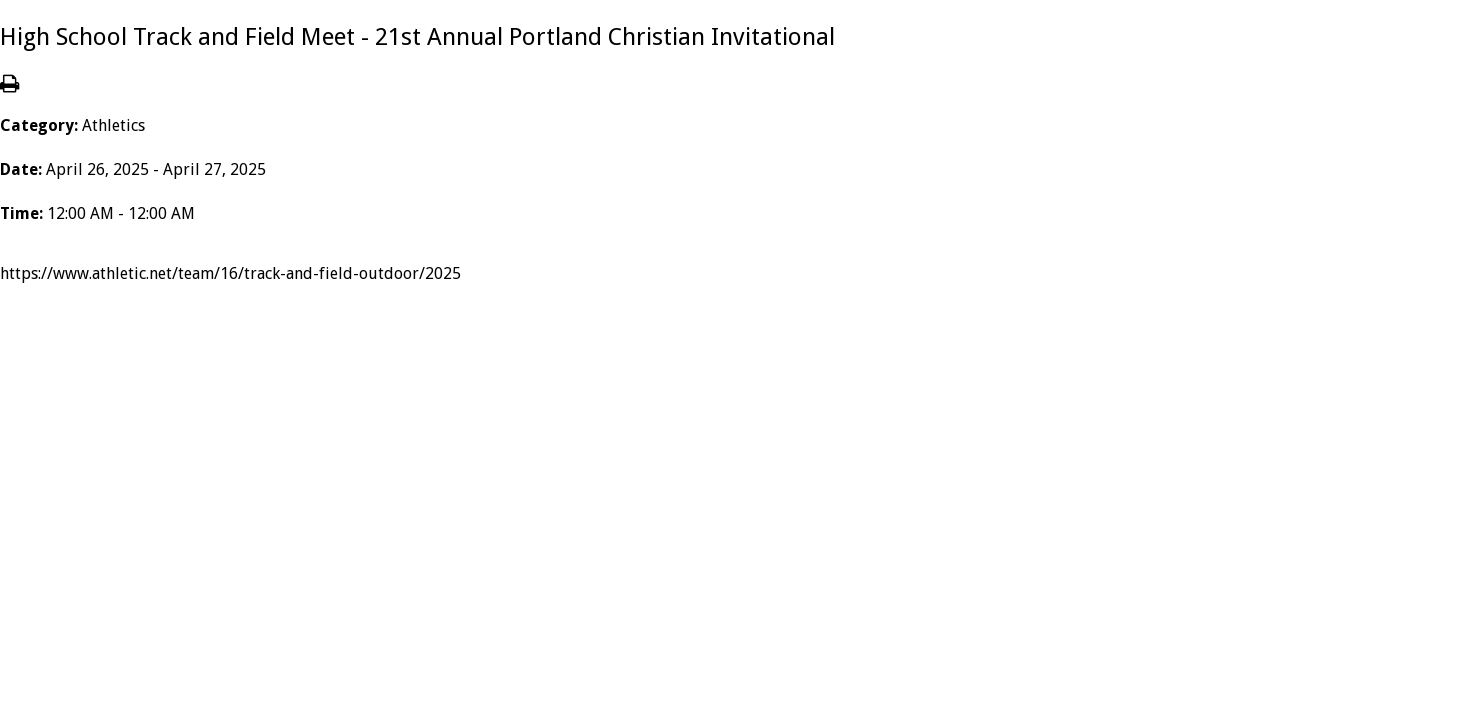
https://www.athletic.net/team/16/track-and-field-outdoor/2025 (230, 273)
